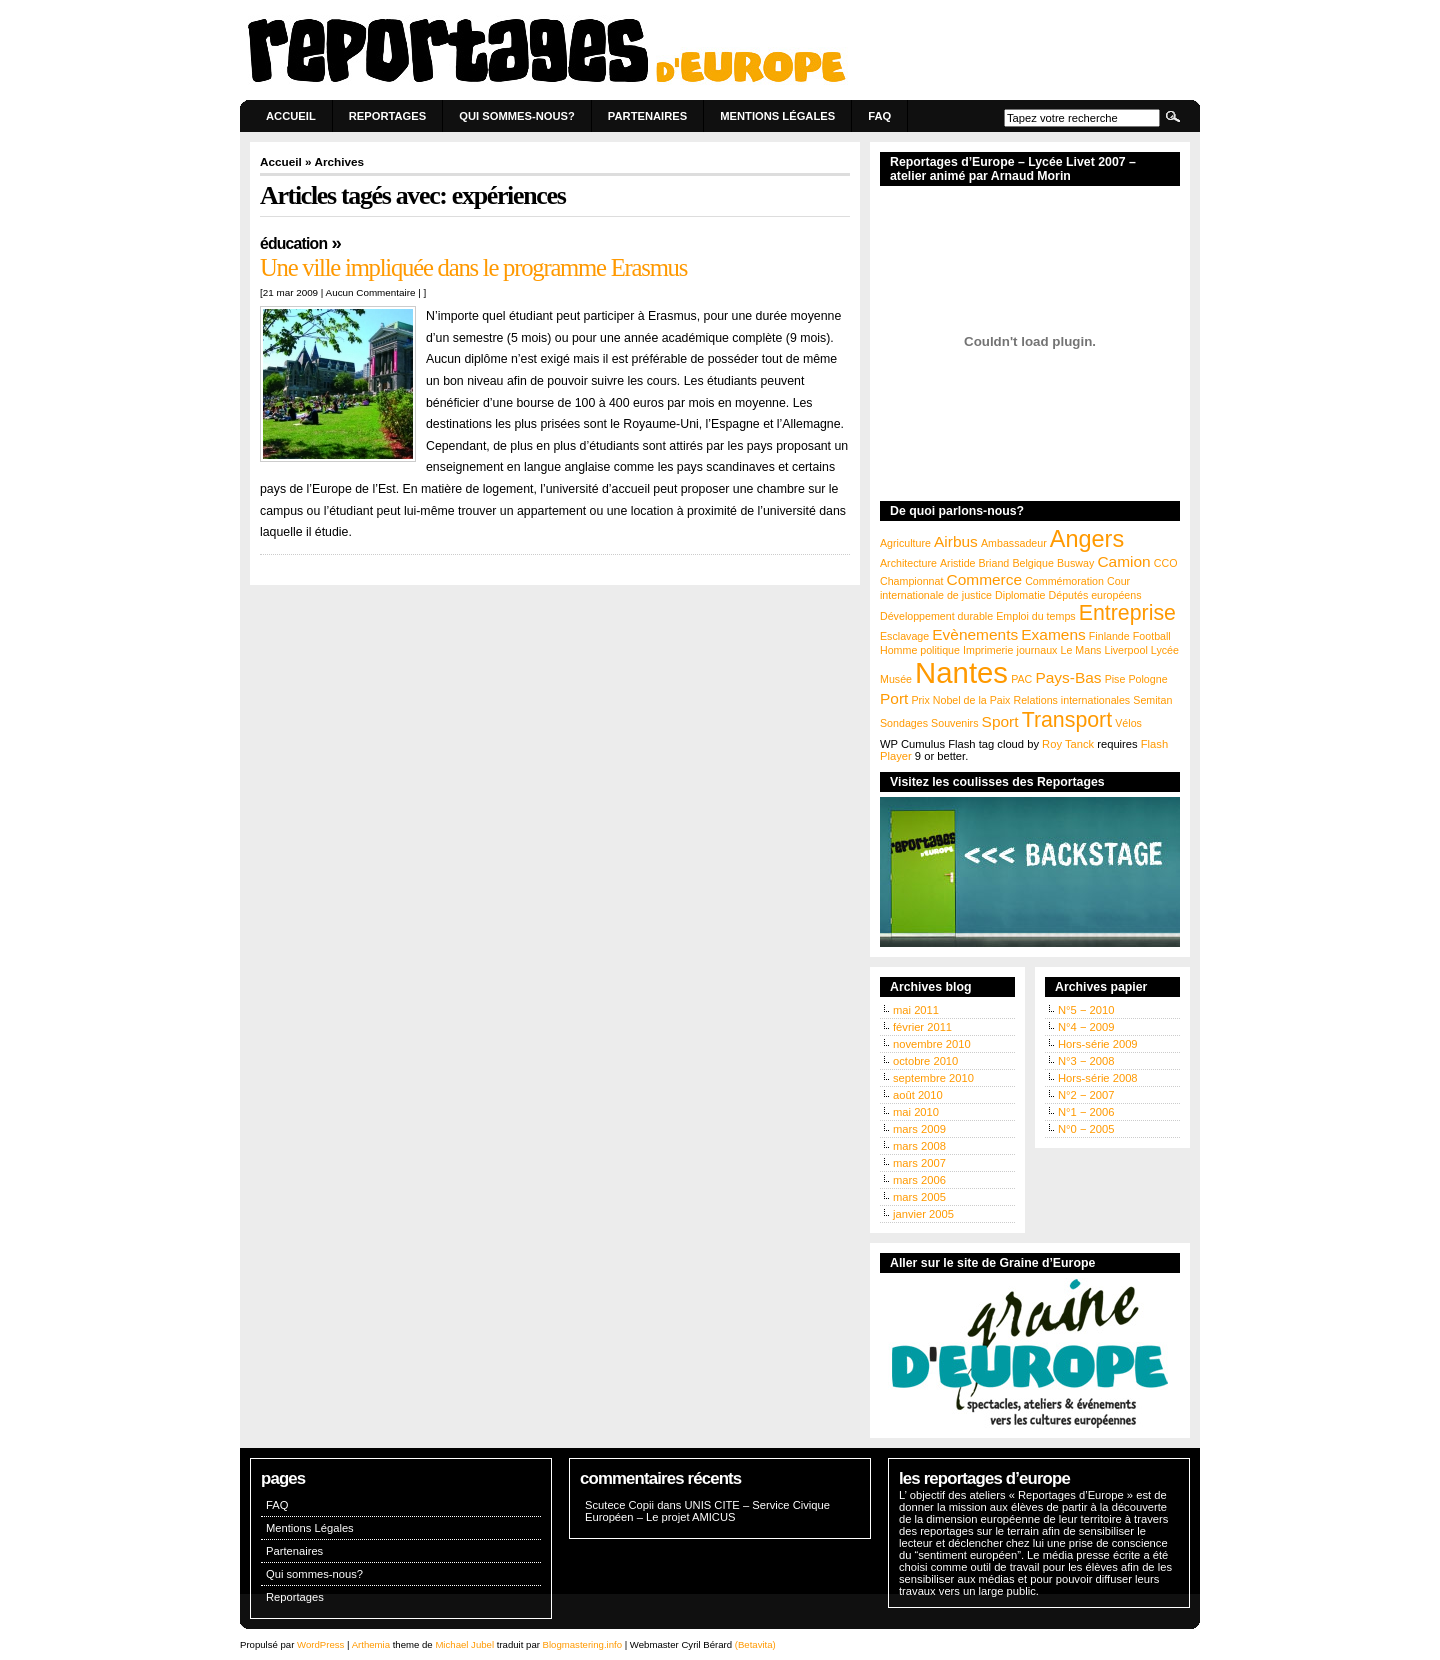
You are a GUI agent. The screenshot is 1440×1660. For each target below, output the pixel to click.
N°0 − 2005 (1086, 1129)
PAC (1021, 679)
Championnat (911, 581)
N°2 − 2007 (1086, 1095)
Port (894, 698)
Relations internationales (1071, 700)
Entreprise (1127, 613)
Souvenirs (954, 723)
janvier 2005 (923, 1214)
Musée (896, 679)
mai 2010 (916, 1112)
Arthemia (371, 1644)
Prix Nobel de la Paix (960, 700)
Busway (1075, 563)
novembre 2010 (932, 1044)
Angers (1087, 539)
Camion (1123, 561)
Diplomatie (1020, 595)
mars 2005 (919, 1197)
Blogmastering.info (582, 1644)
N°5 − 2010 (1086, 1010)
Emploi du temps (1035, 616)
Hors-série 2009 (1098, 1044)
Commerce (985, 579)
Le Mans (1081, 650)
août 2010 (918, 1095)
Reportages (388, 116)
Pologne (1147, 679)
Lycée (1165, 650)
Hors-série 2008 (1098, 1078)
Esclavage (904, 636)
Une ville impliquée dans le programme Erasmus (473, 267)
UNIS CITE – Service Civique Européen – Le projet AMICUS (707, 1511)
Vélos (1128, 723)
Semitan (1152, 700)
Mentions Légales (777, 116)
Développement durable (936, 616)
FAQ (879, 116)
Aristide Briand (974, 563)
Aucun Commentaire (371, 292)
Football (1152, 636)
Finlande (1109, 636)
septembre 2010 (933, 1078)
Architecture (908, 563)
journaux (1037, 650)
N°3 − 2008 (1086, 1061)
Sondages (904, 723)
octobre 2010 (925, 1061)
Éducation (293, 243)
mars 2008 (919, 1146)
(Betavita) (755, 1644)
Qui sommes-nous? (517, 116)
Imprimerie (988, 650)
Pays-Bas (1068, 677)
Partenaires (647, 116)
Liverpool (1126, 650)
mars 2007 (919, 1163)
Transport (1067, 720)
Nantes (961, 672)
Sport (1000, 721)
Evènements (975, 634)
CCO (1166, 563)
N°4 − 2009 (1086, 1027)
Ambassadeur (1014, 543)
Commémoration (1064, 581)
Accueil (291, 116)
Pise (1115, 679)
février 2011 (922, 1027)
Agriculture (905, 543)
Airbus (956, 541)
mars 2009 (919, 1129)
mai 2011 (916, 1010)
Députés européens (1095, 595)
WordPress (320, 1644)
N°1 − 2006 (1086, 1112)
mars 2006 (919, 1180)
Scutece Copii (619, 1505)
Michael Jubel (464, 1644)
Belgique (1032, 563)
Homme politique (920, 650)
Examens (1053, 634)
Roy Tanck (1068, 744)
